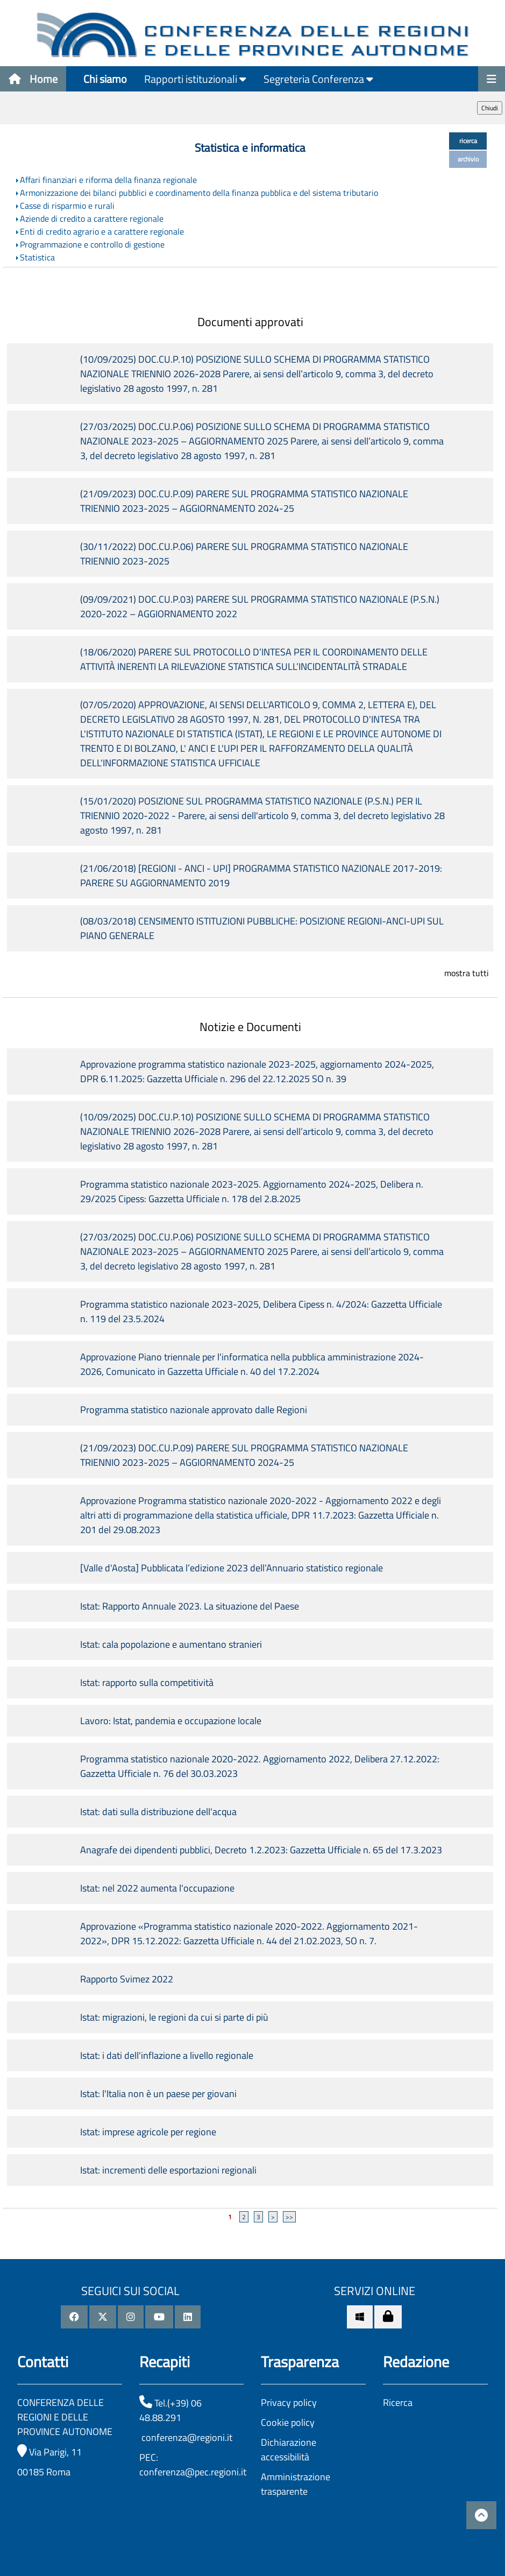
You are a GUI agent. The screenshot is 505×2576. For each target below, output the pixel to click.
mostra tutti (466, 972)
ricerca (468, 141)
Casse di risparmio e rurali (67, 205)
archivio (468, 159)
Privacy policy (289, 2402)
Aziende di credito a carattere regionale (91, 218)
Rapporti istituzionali (195, 78)
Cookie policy (288, 2422)
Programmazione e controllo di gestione (92, 244)
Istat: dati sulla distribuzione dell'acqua (158, 1811)
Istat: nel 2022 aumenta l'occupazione (157, 1888)
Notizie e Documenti (250, 1027)
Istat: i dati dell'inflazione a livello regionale (166, 2055)
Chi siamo (105, 78)
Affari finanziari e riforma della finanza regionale (108, 179)
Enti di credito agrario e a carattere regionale (102, 231)
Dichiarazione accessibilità (288, 2449)
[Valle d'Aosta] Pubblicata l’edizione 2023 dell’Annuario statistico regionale (233, 1568)
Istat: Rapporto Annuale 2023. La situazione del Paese (189, 1606)
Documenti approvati (250, 322)
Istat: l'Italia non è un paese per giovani (158, 2093)
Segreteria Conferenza (318, 78)
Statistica (37, 257)
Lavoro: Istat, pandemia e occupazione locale (170, 1720)
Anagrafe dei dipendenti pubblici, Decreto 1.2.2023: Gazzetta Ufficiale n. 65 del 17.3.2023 (261, 1850)
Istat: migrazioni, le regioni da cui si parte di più (174, 2017)
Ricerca (397, 2402)
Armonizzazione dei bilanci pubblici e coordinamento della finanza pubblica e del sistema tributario (199, 192)
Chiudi (489, 108)
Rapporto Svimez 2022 (126, 1979)
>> (289, 2217)
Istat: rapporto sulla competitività (147, 1682)
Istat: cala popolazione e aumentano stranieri (171, 1644)
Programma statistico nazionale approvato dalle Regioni (193, 1409)
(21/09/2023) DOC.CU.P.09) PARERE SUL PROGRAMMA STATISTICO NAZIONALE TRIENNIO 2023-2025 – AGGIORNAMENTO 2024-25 (244, 501)
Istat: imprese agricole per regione (148, 2132)
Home (33, 78)
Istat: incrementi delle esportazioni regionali (168, 2170)
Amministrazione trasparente (295, 2484)
